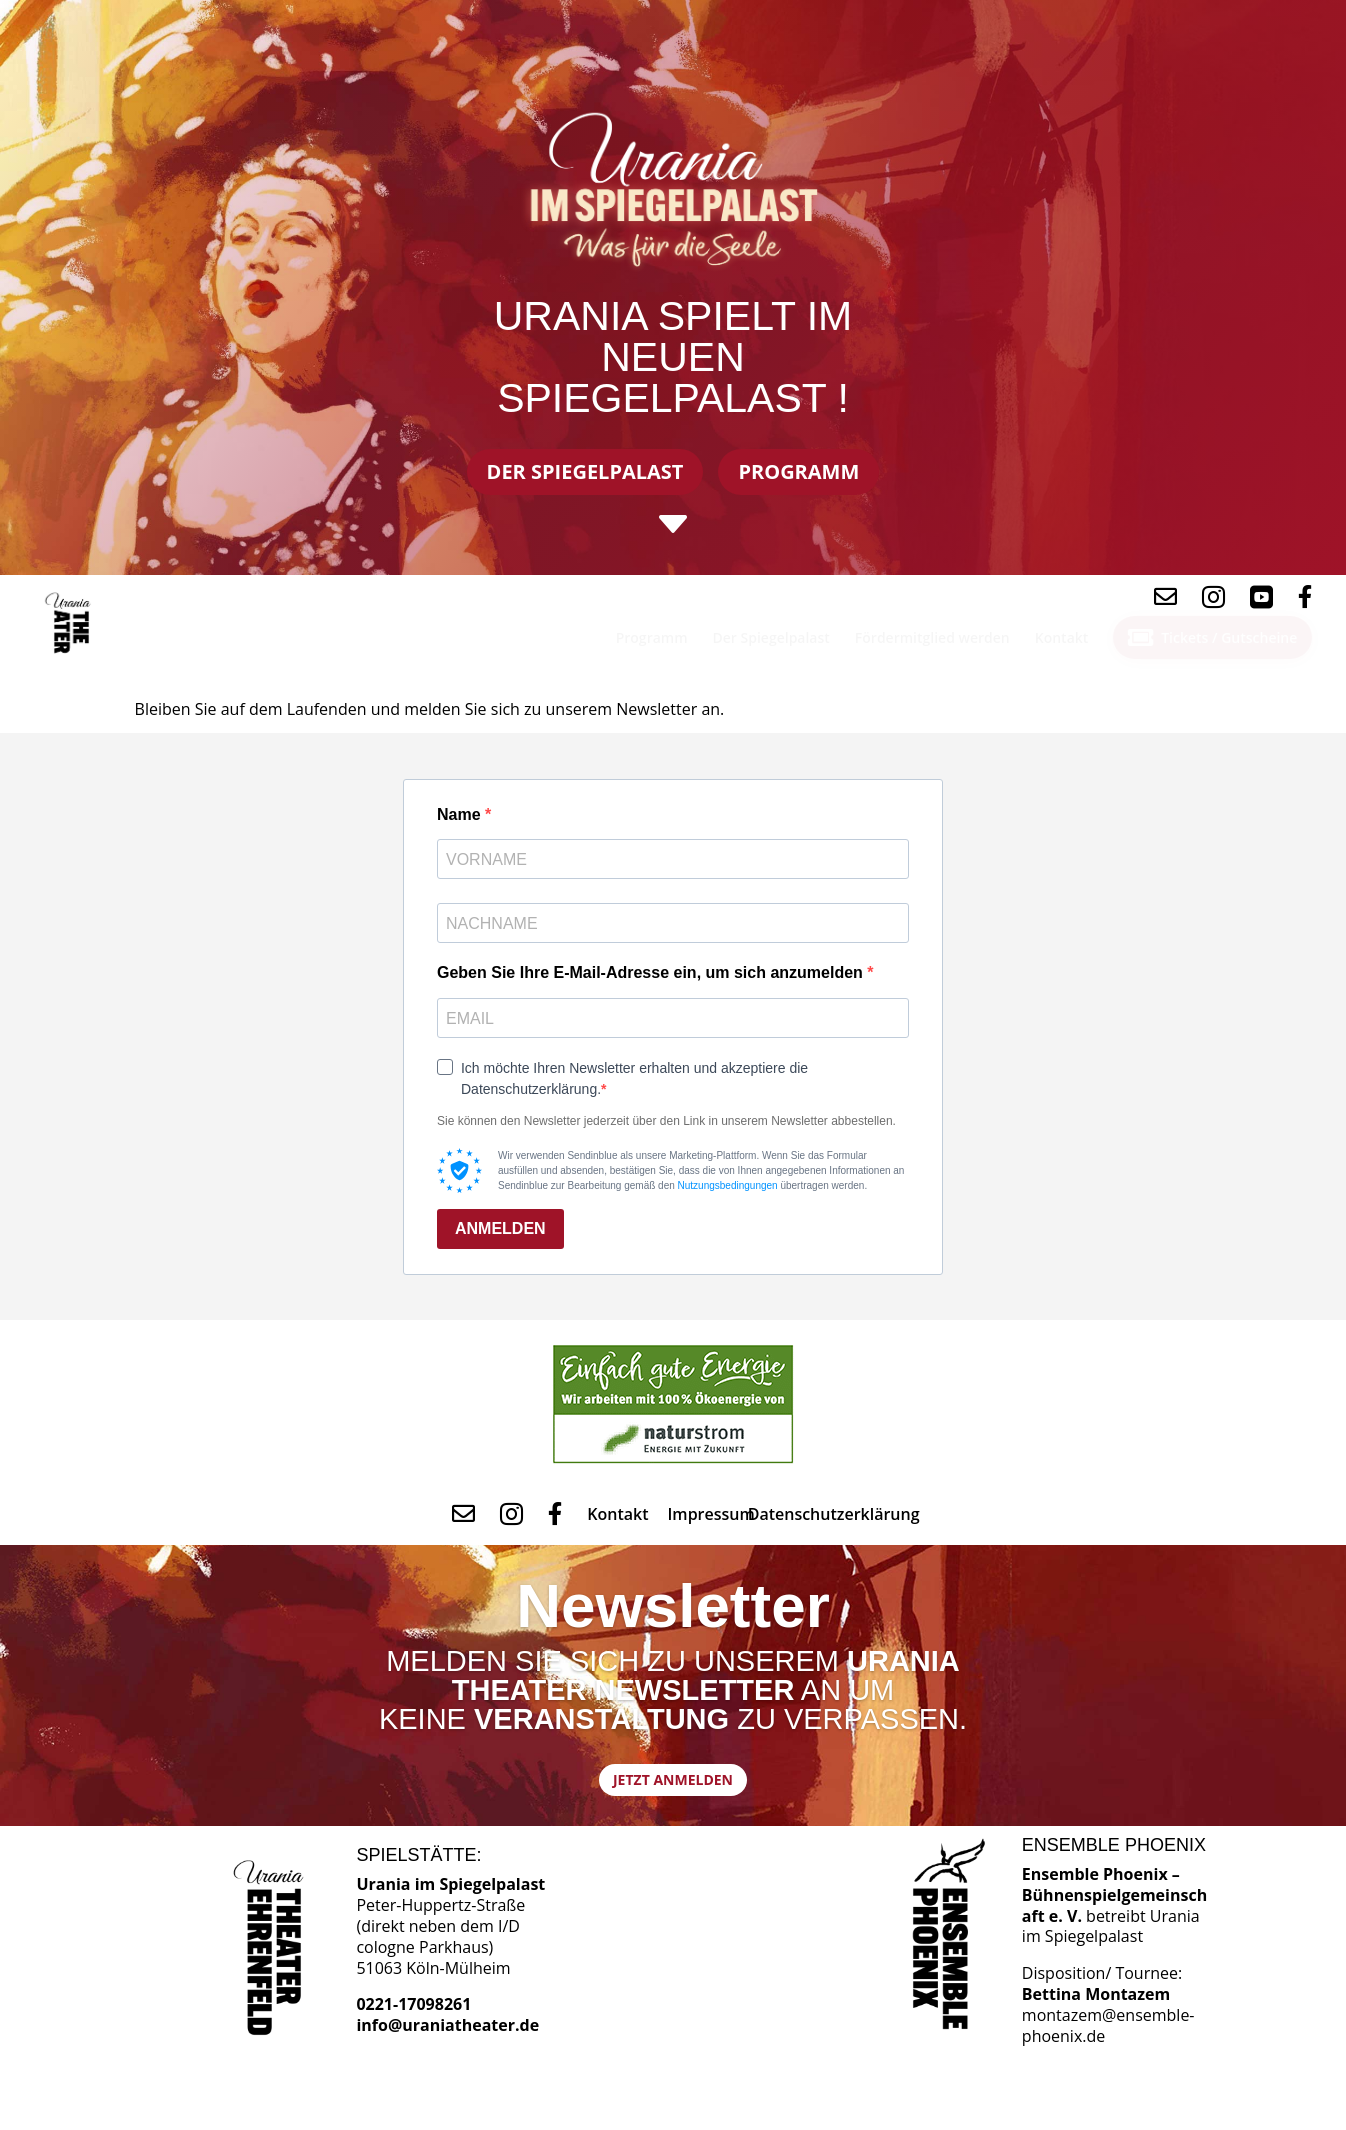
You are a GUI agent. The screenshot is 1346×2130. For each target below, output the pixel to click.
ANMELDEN (500, 1228)
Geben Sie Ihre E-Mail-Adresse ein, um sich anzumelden (652, 972)
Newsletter (673, 1616)
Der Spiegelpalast (585, 471)
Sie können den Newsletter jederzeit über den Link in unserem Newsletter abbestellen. (666, 1121)
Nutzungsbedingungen (728, 1185)
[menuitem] (71, 623)
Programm (798, 471)
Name (461, 814)
